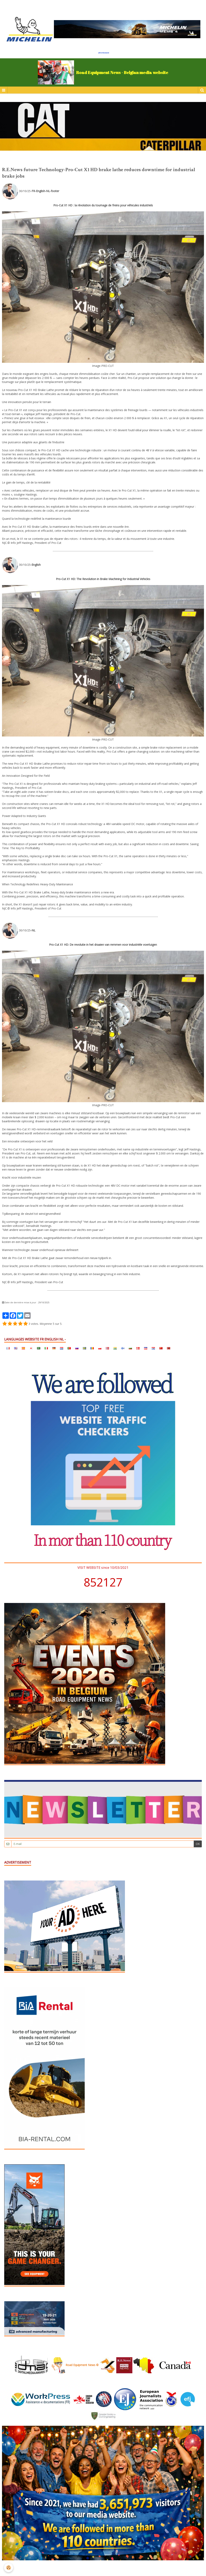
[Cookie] (8, 2567)
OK (198, 1844)
